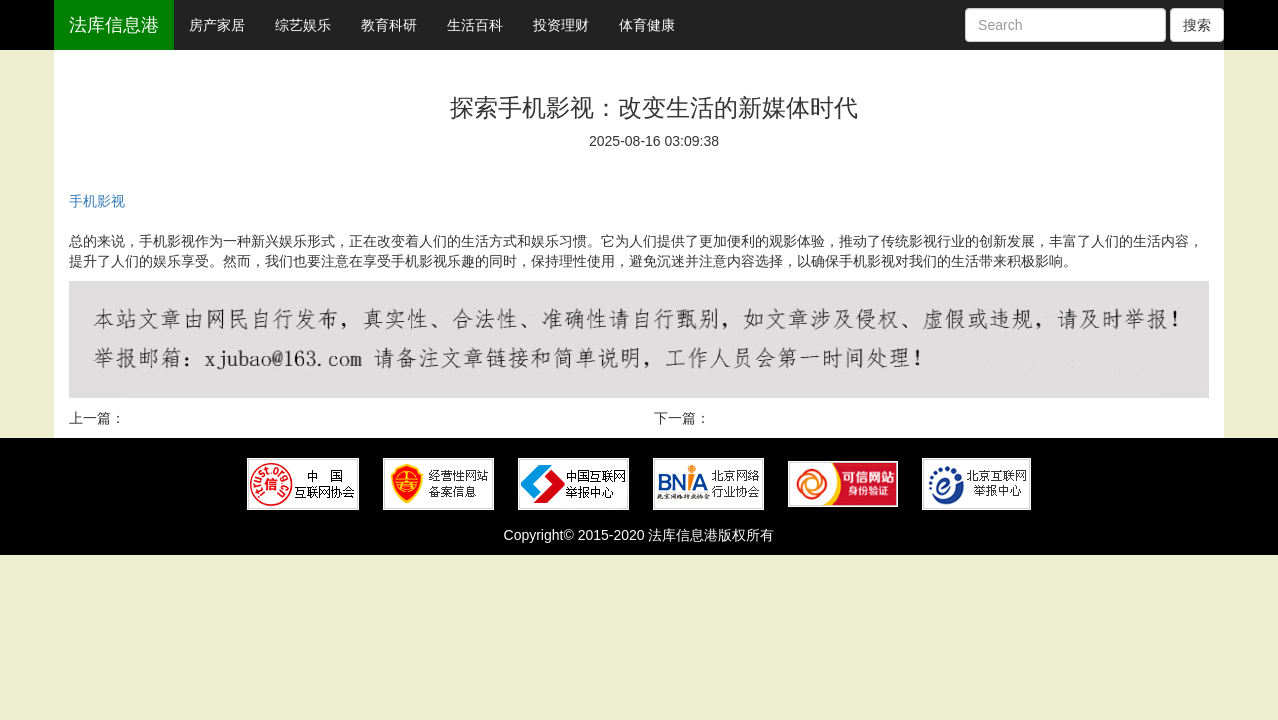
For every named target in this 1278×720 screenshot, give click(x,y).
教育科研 (389, 25)
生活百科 (475, 25)
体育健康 (647, 25)
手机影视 (97, 201)
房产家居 (217, 25)
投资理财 (561, 25)
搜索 (1197, 25)
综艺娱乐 (303, 25)
